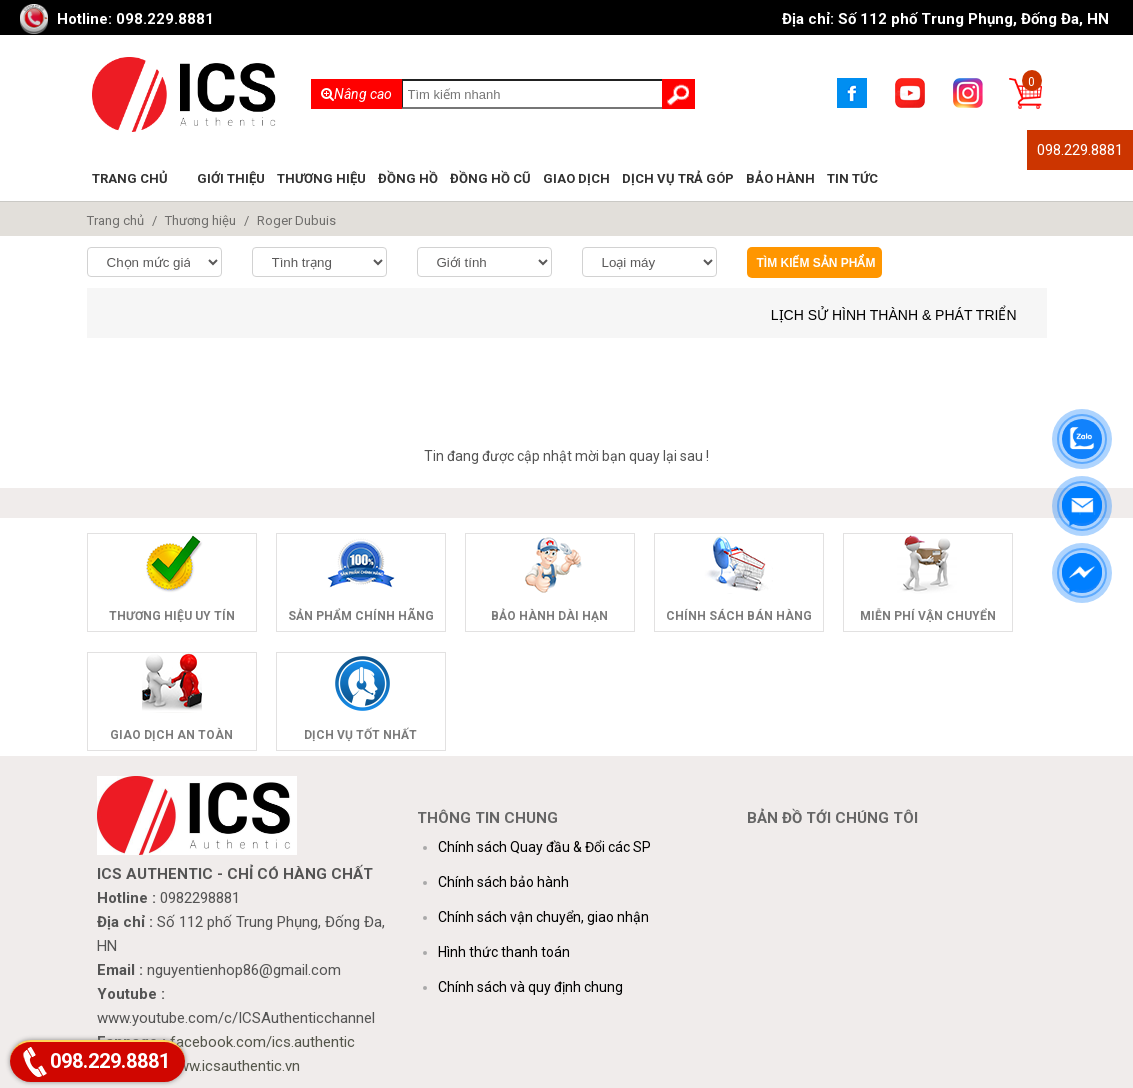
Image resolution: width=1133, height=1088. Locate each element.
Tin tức (852, 178)
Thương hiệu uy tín (172, 616)
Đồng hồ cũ (490, 178)
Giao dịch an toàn (171, 735)
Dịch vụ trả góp (678, 178)
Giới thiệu (231, 178)
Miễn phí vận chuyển (928, 616)
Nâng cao (356, 94)
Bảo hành (780, 178)
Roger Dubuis (296, 220)
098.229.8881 (1080, 150)
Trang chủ (130, 178)
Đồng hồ (408, 178)
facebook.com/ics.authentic (262, 1042)
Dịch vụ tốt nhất (360, 735)
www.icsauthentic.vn (233, 1066)
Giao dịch (576, 178)
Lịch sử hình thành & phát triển (894, 315)
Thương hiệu (321, 178)
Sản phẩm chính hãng (361, 616)
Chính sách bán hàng (739, 616)
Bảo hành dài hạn (549, 616)
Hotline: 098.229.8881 (135, 19)
